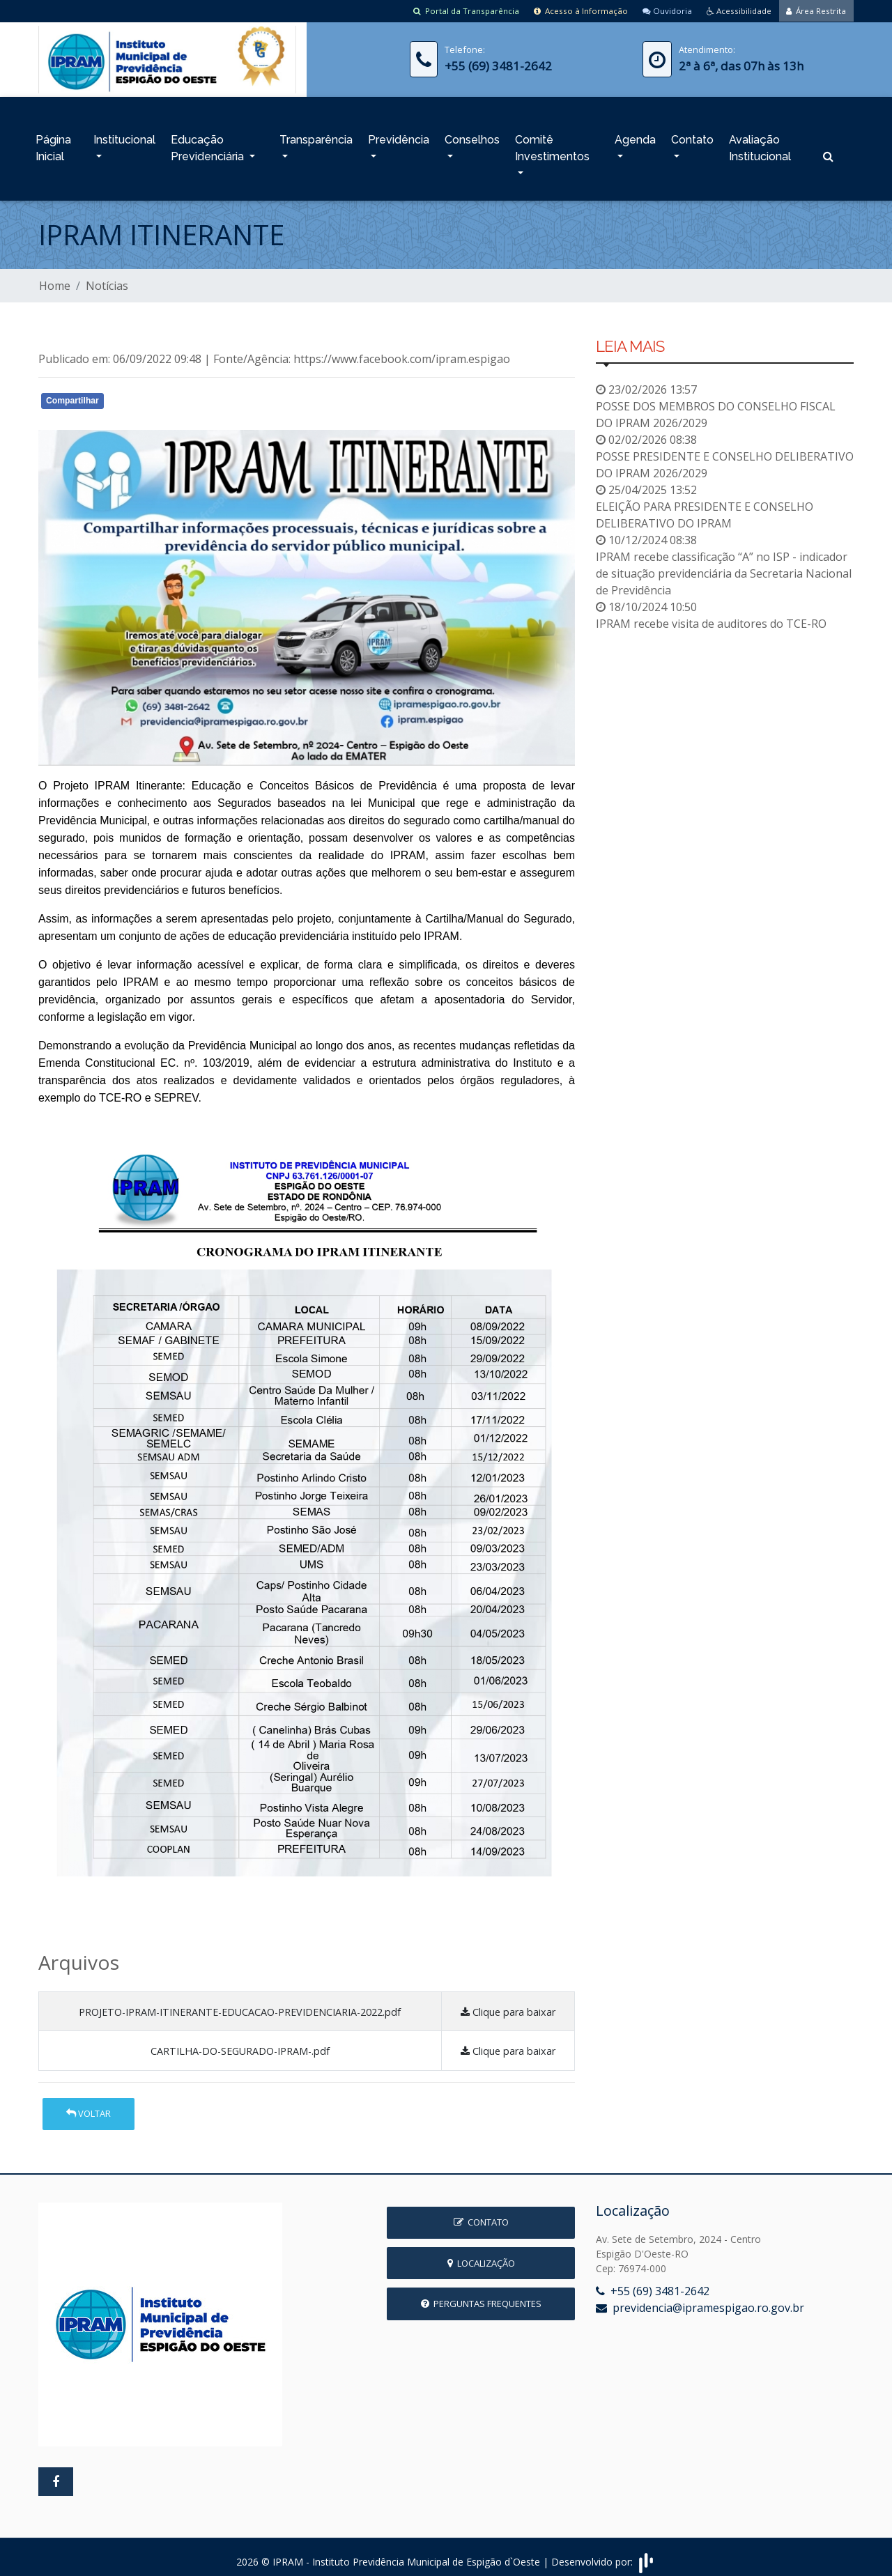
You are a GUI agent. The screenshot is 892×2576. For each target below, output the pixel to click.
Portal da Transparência (451, 10)
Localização (481, 2255)
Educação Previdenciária (209, 144)
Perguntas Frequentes (481, 2296)
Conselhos (472, 135)
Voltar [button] (88, 2105)
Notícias (107, 278)
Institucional (124, 135)
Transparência (316, 135)
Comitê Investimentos (552, 144)
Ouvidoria (658, 10)
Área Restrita (814, 10)
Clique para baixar (508, 2004)
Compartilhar (72, 393)
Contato (692, 135)
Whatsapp (199, 396)
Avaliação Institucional (760, 144)
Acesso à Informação (568, 10)
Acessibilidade (733, 10)
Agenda (635, 135)
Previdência (398, 135)
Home (54, 278)
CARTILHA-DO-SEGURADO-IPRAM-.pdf (240, 2043)
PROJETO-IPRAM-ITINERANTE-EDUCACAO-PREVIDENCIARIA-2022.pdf (240, 2004)
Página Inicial (53, 144)
